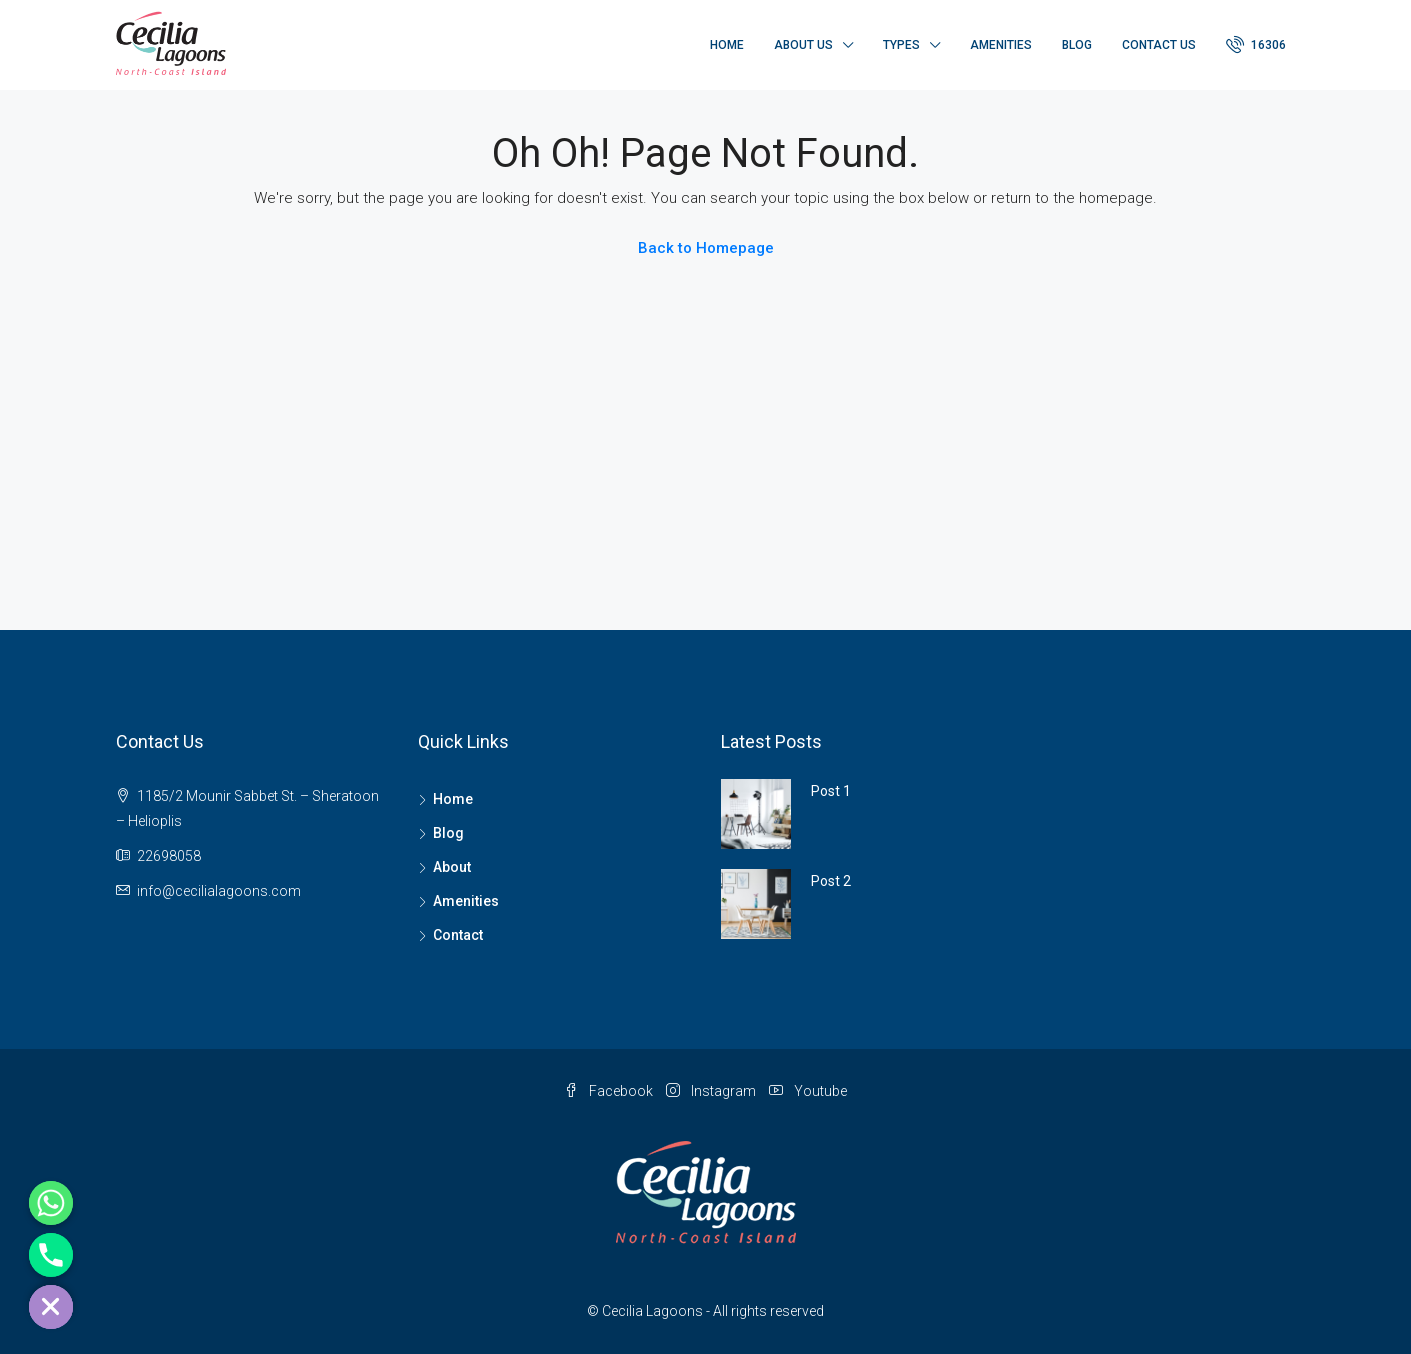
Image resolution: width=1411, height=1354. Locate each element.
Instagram (712, 1091)
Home (727, 45)
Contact (458, 935)
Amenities (1001, 45)
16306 (1256, 44)
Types (901, 45)
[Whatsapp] (51, 1203)
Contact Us (1159, 45)
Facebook (610, 1091)
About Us (803, 45)
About (452, 867)
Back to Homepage (706, 248)
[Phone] (51, 1255)
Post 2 (831, 881)
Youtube (808, 1091)
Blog (1077, 45)
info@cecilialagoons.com (219, 891)
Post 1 (831, 791)
